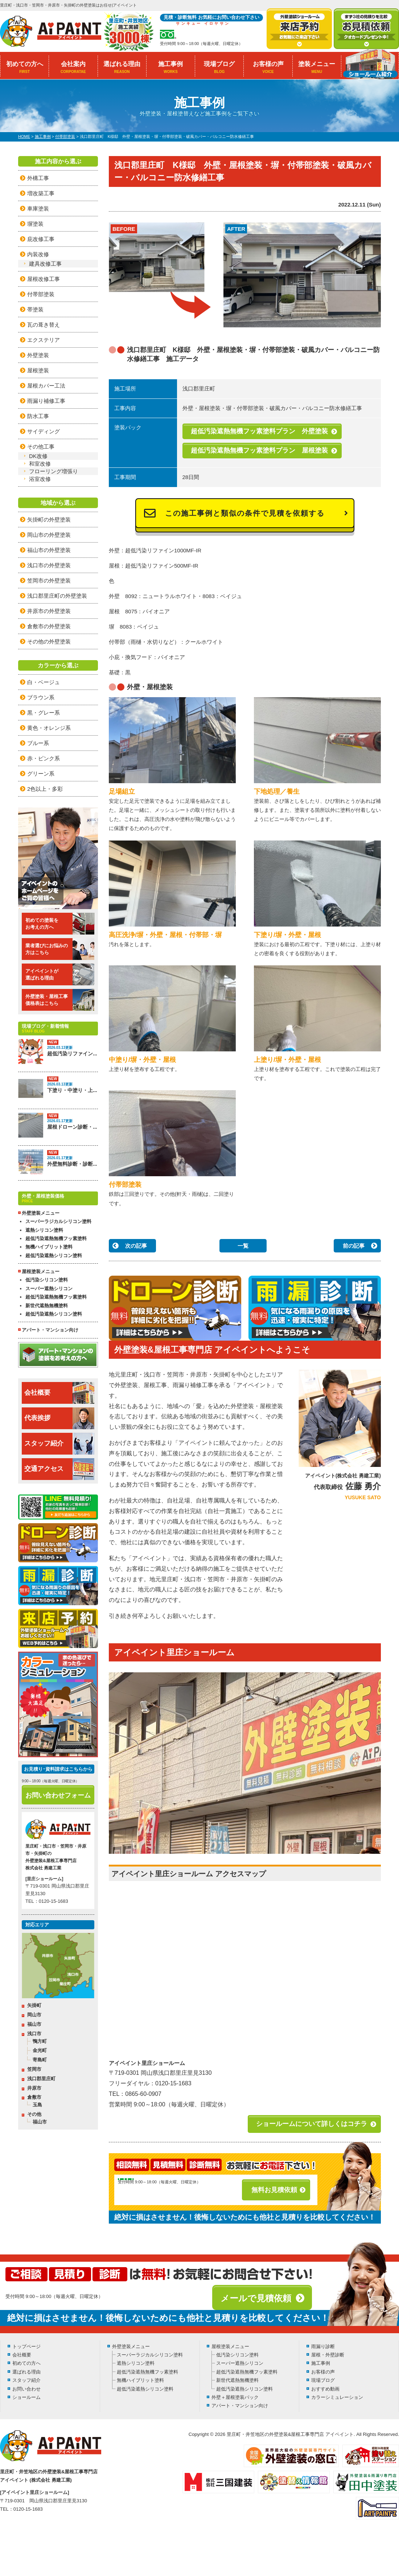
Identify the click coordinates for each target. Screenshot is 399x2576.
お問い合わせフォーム (58, 1795)
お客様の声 (268, 67)
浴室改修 (40, 479)
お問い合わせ (26, 2389)
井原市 (34, 2088)
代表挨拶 (59, 1418)
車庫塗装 (38, 208)
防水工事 (38, 416)
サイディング (43, 431)
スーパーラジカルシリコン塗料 (58, 1221)
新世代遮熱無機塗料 (46, 1305)
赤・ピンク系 (43, 758)
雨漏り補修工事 (46, 401)
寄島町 (40, 2059)
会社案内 (73, 67)
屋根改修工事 (43, 279)
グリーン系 (40, 773)
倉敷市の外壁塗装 (49, 626)
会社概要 (59, 1393)
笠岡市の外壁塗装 (49, 580)
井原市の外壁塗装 (49, 611)
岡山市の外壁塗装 (49, 535)
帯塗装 (35, 309)
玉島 (37, 2104)
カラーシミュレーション (337, 2397)
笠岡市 (34, 2069)
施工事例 (171, 67)
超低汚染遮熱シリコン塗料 (53, 1255)
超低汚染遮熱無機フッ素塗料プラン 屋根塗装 (259, 450)
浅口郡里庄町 (41, 2078)
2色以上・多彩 (45, 789)
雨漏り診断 (323, 2346)
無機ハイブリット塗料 (49, 1247)
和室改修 (40, 464)
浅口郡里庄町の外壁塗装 (57, 596)
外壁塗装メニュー (131, 2346)
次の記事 (136, 1246)
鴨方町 (40, 2041)
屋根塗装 (38, 370)
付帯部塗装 (40, 294)
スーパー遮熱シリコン (49, 1288)
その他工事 (40, 446)
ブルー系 (38, 743)
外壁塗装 (38, 355)
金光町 (40, 2050)
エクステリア (43, 340)
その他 (34, 2114)
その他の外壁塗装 (49, 641)
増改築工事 (40, 193)
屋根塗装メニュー (230, 2346)
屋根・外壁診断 (327, 2355)
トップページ (26, 2346)
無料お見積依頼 (274, 2189)
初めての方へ (24, 67)
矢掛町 (34, 2005)
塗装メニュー (317, 67)
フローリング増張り (53, 471)
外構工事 (38, 178)
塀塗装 (35, 224)
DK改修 (38, 456)
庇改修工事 (40, 239)
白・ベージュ (43, 682)
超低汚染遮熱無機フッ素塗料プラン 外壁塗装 (259, 431)
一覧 (243, 1246)
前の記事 (354, 1246)
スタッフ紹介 (59, 1444)
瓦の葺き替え (43, 325)
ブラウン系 (40, 697)
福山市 (34, 2024)
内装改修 (38, 254)
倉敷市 (34, 2097)
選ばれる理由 (122, 67)
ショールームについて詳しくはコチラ (311, 2123)
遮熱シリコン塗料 (44, 1230)
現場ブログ (219, 67)
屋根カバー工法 (46, 386)
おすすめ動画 (325, 2389)
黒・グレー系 (43, 713)
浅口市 (34, 2033)
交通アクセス (59, 1469)
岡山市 (34, 2014)
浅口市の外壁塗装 (49, 565)
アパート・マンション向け (50, 1330)
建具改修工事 (45, 264)
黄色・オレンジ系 (49, 728)
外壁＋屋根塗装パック (235, 2397)
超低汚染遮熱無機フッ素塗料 (56, 1238)
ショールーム (26, 2397)
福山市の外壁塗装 (49, 550)
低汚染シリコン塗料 (46, 1280)
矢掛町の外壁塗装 (49, 519)
